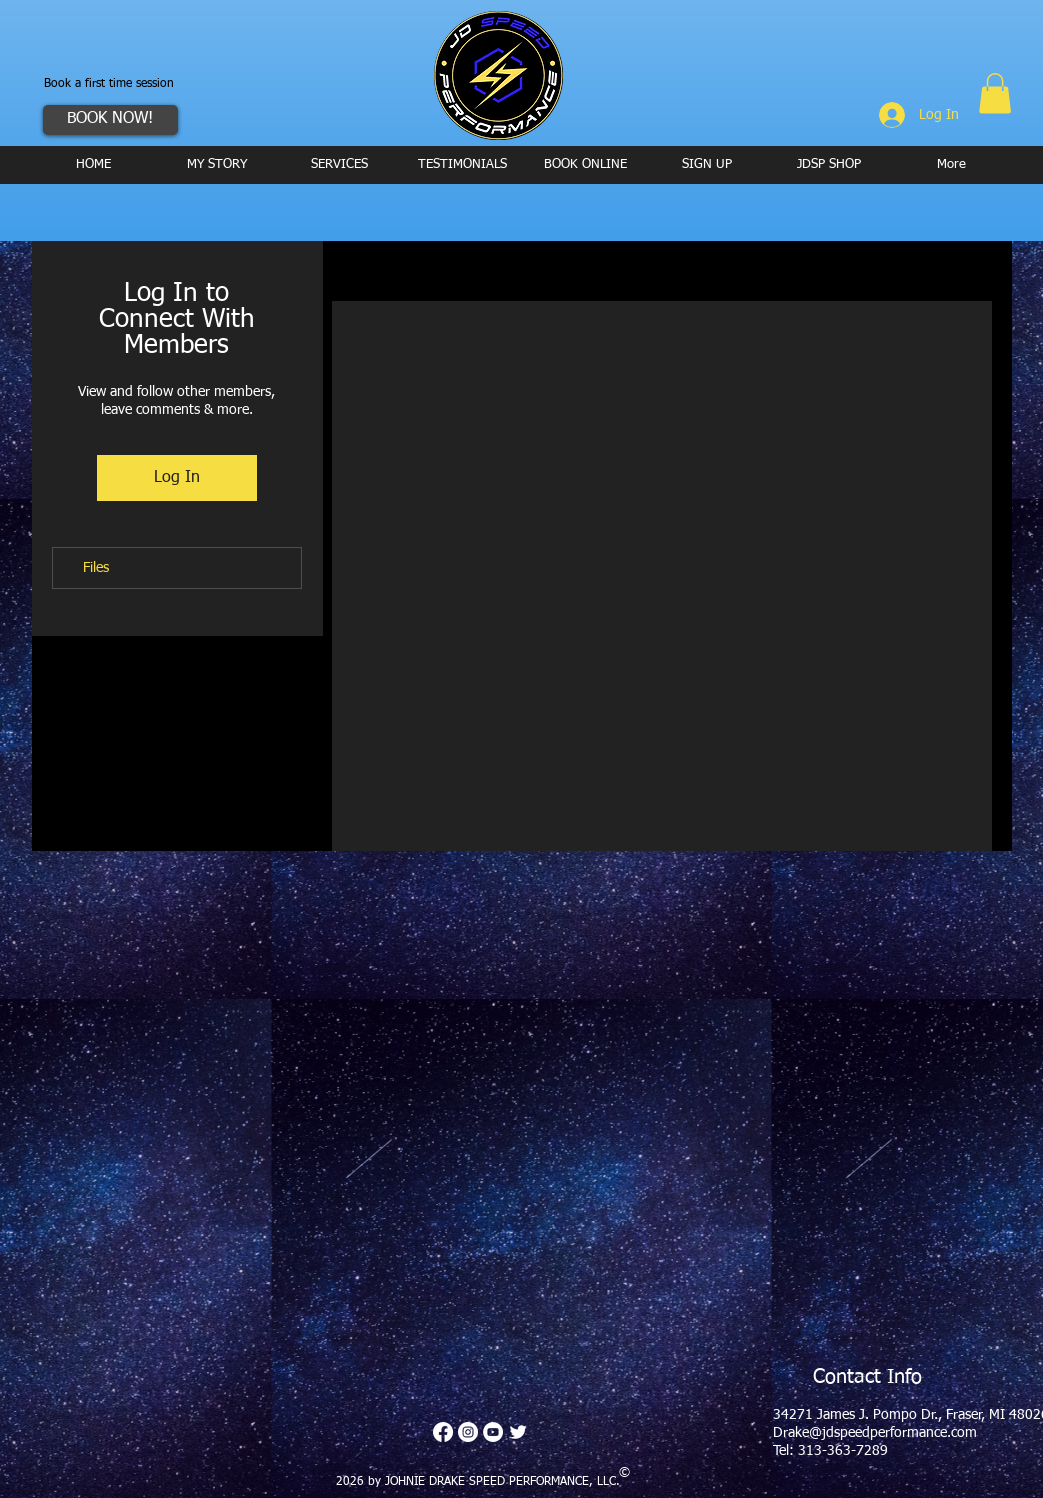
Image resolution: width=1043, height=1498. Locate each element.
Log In (177, 478)
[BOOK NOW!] (110, 120)
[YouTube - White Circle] (493, 1432)
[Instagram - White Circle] (468, 1432)
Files (96, 568)
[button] (995, 93)
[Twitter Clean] (518, 1432)
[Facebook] (443, 1432)
